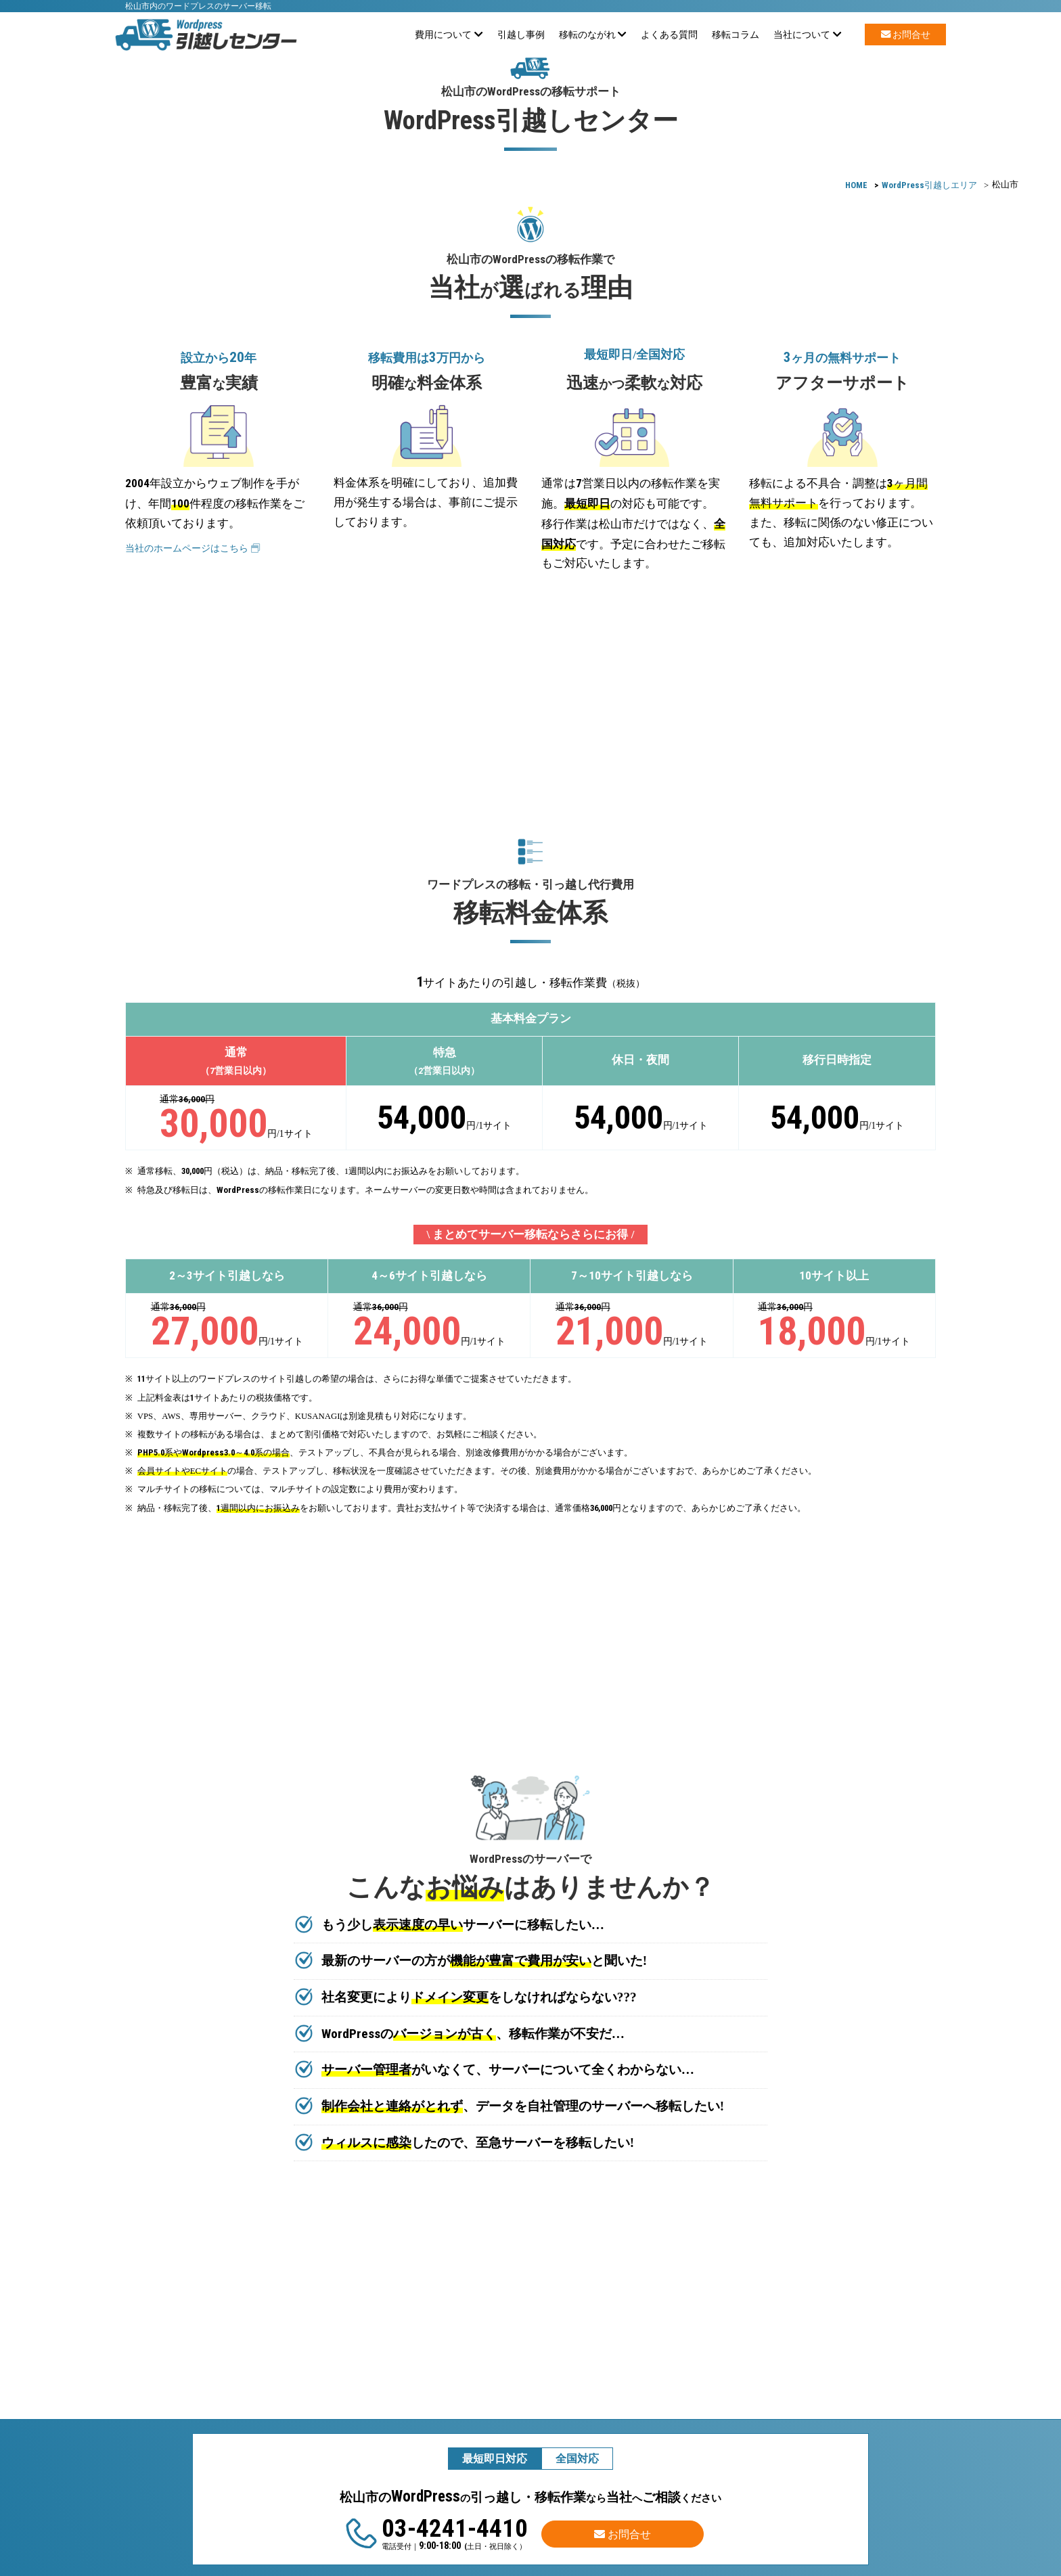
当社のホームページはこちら (192, 548)
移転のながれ (593, 34)
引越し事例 (521, 34)
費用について (449, 34)
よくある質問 (669, 34)
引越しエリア (929, 185)
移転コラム (735, 34)
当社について (807, 34)
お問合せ (906, 34)
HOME (856, 185)
